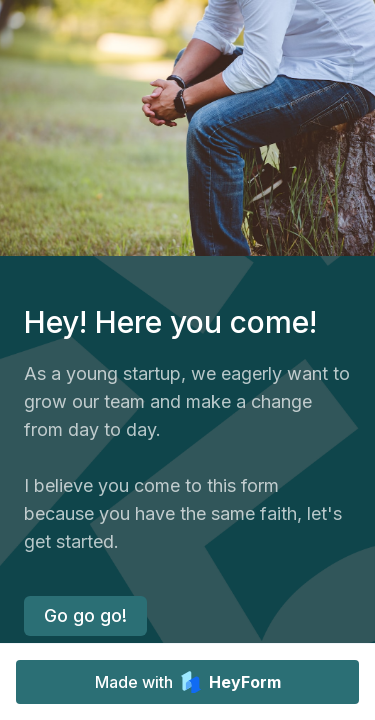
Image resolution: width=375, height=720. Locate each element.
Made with (188, 682)
